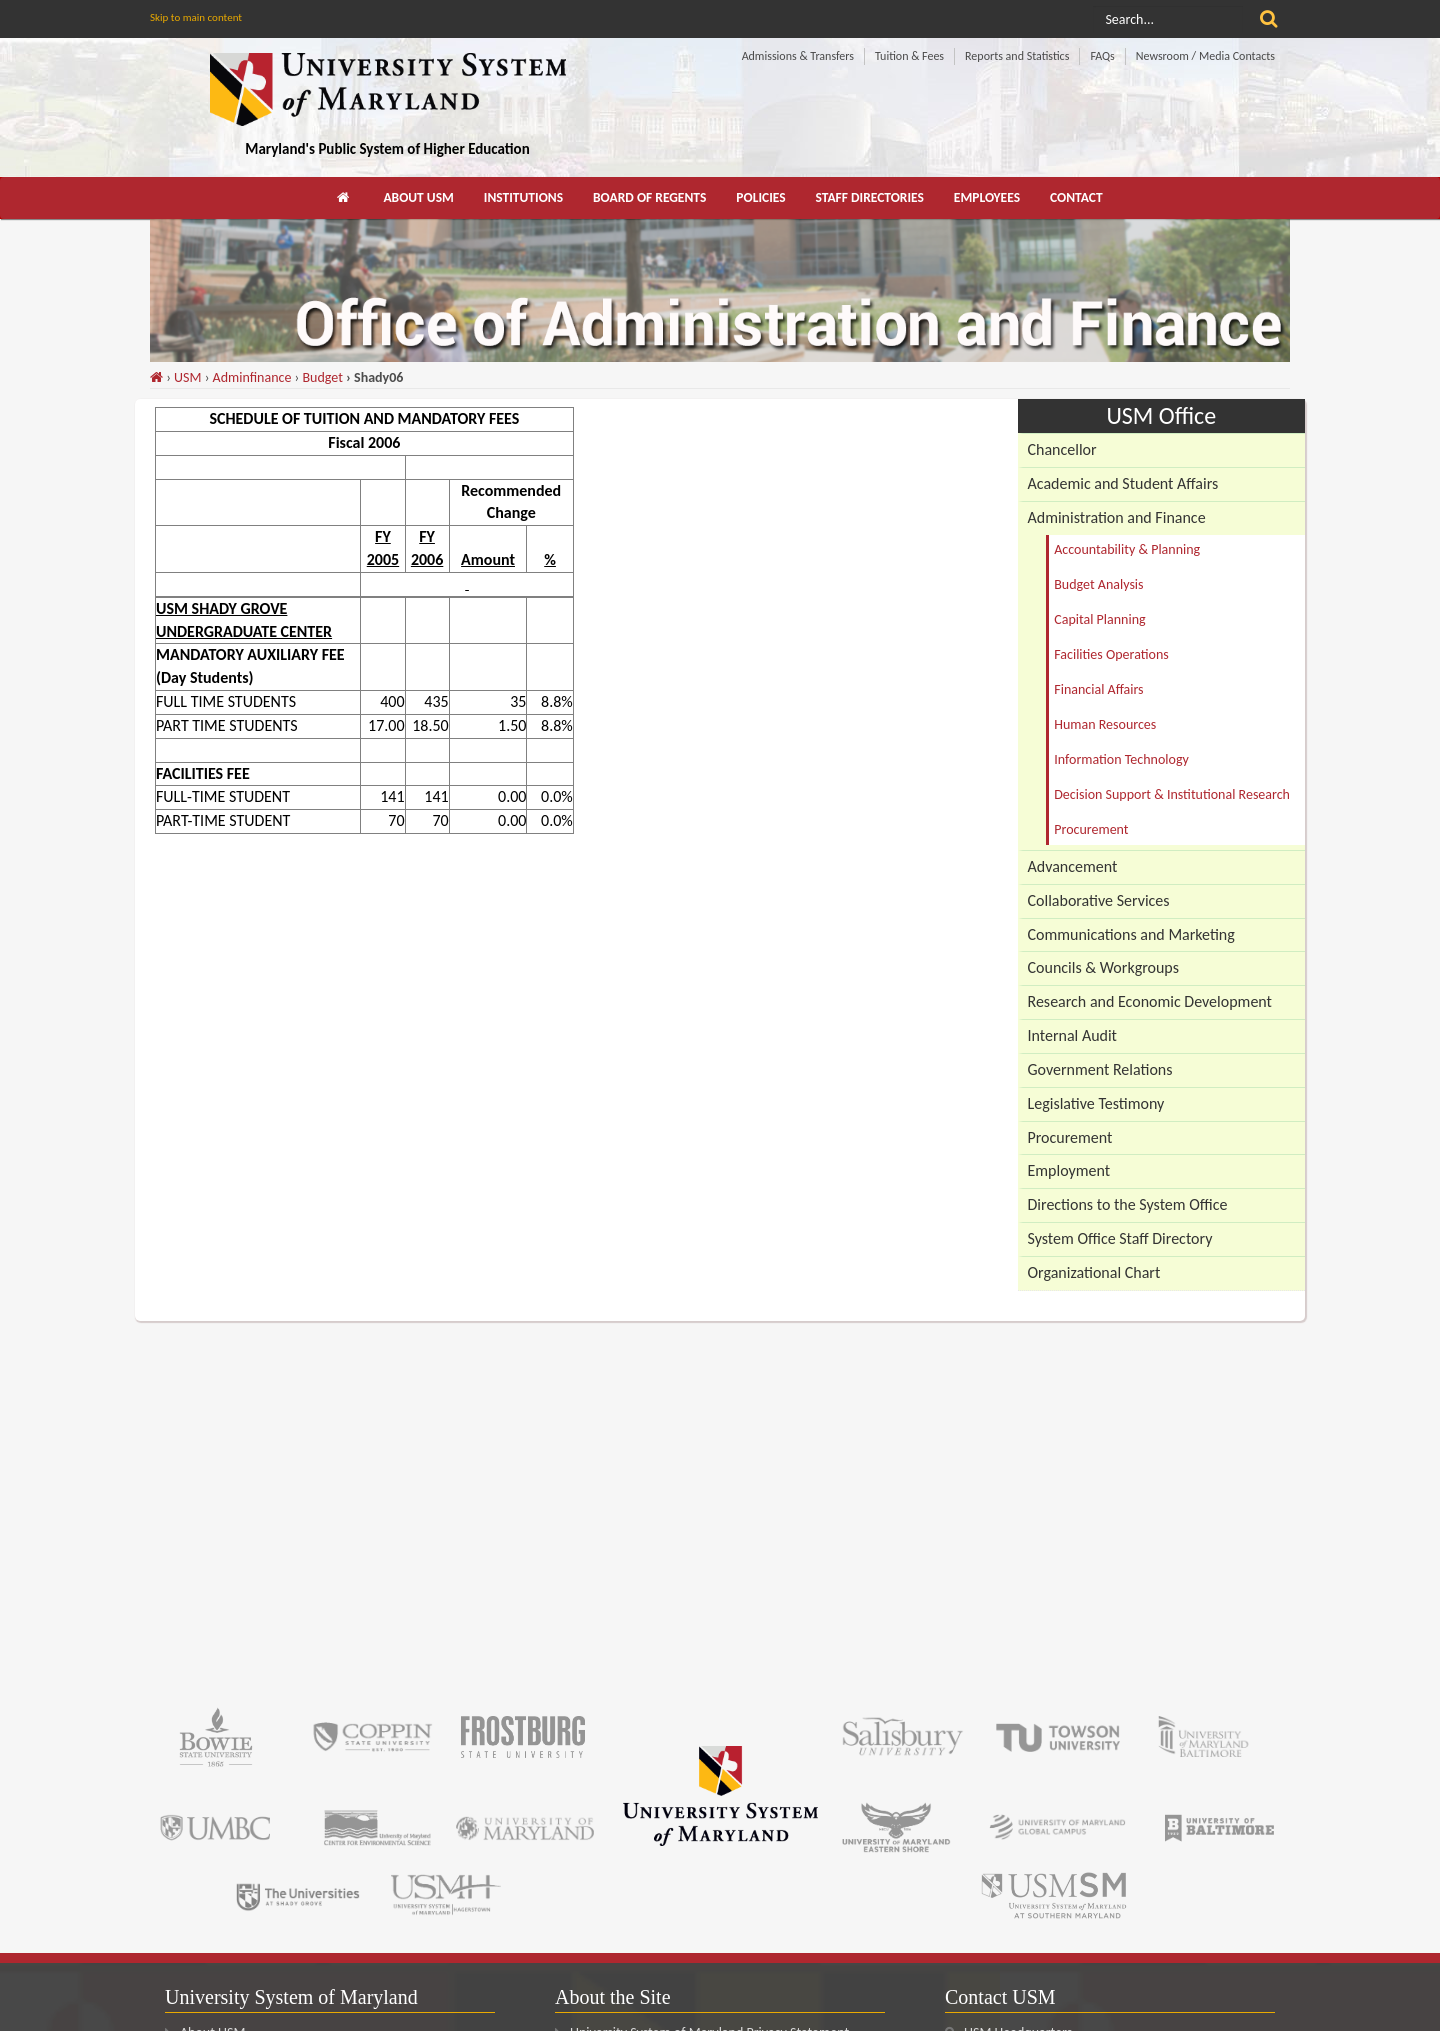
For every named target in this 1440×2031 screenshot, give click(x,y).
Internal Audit (1072, 1035)
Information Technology (1121, 759)
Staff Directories (870, 197)
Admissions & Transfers (798, 56)
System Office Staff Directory (1120, 1238)
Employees (987, 197)
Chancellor (1062, 449)
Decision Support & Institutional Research (1172, 794)
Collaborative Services (1099, 900)
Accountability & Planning (1127, 549)
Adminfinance (252, 377)
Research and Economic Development (1150, 1001)
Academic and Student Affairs (1123, 483)
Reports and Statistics (1017, 56)
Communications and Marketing (1131, 934)
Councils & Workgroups (1103, 967)
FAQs (1102, 56)
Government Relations (1100, 1069)
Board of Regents (649, 197)
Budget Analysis (1098, 584)
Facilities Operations (1111, 654)
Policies (760, 197)
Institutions (523, 197)
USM (187, 377)
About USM (418, 197)
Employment (1069, 1170)
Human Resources (1105, 724)
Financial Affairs (1098, 689)
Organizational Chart (1094, 1272)
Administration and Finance (1117, 517)
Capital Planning (1099, 619)
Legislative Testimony (1096, 1103)
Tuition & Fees (909, 56)
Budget (322, 377)
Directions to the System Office (1128, 1204)
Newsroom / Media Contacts (1205, 56)
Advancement (1073, 866)
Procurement (1091, 829)
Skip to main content (196, 17)
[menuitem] (345, 198)
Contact (1076, 197)
